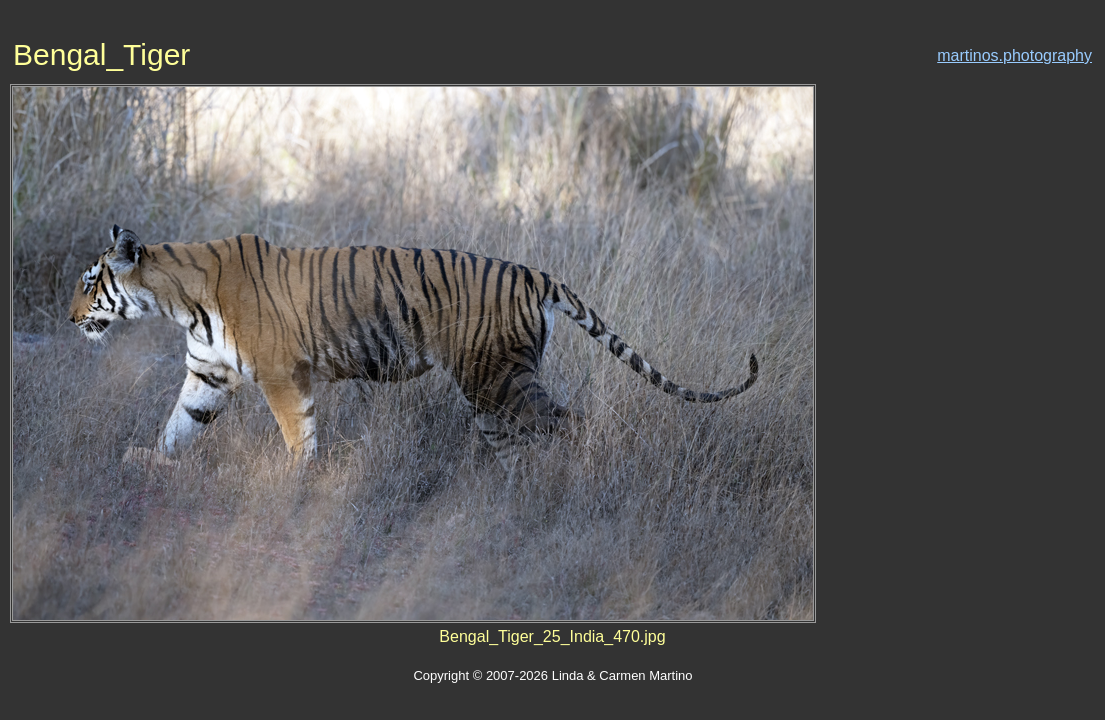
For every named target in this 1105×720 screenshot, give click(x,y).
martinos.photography (1014, 55)
